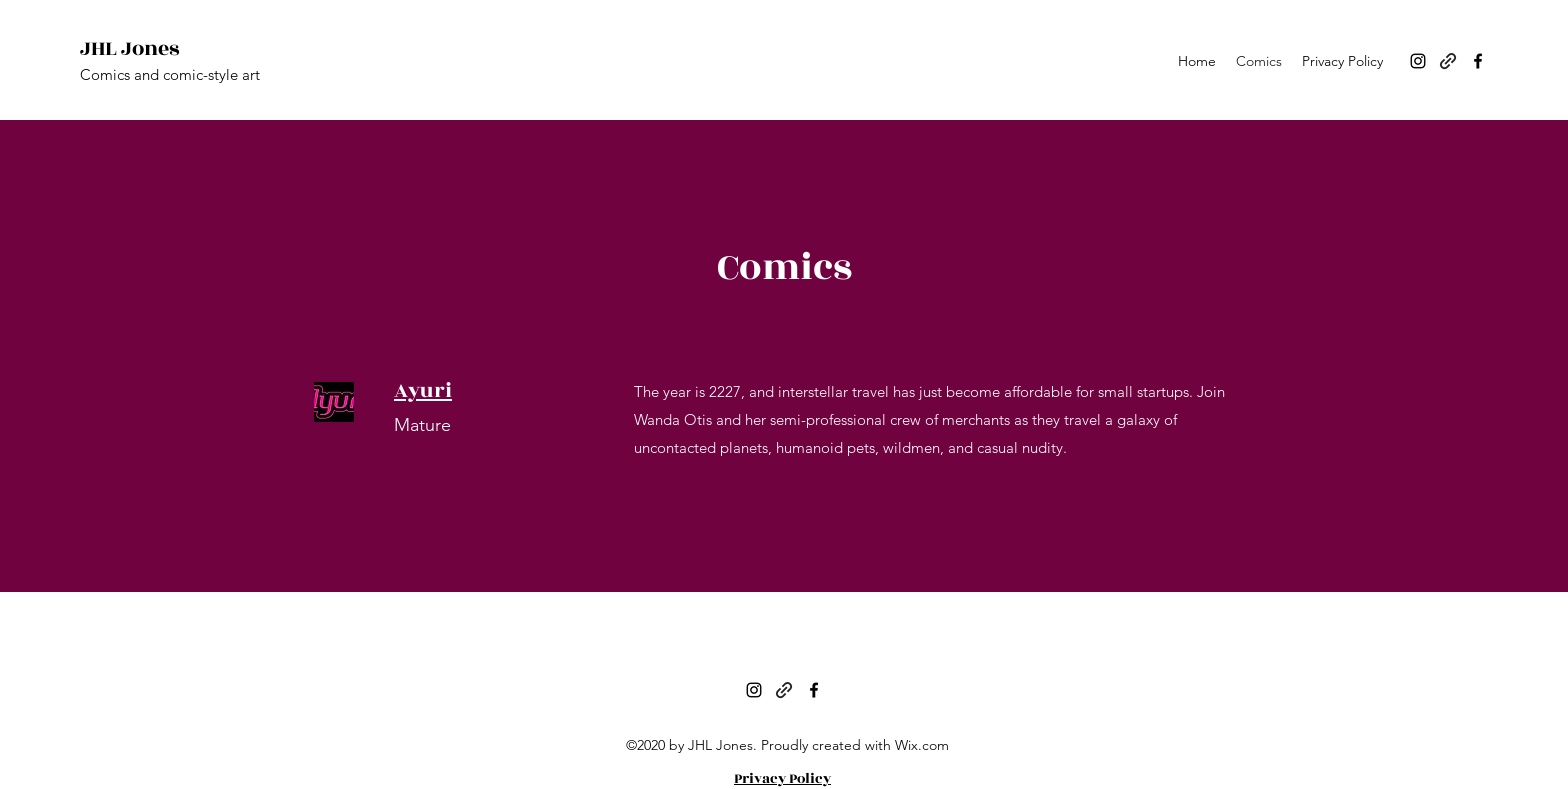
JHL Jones (129, 48)
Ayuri (423, 390)
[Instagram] (1418, 61)
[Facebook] (1478, 61)
